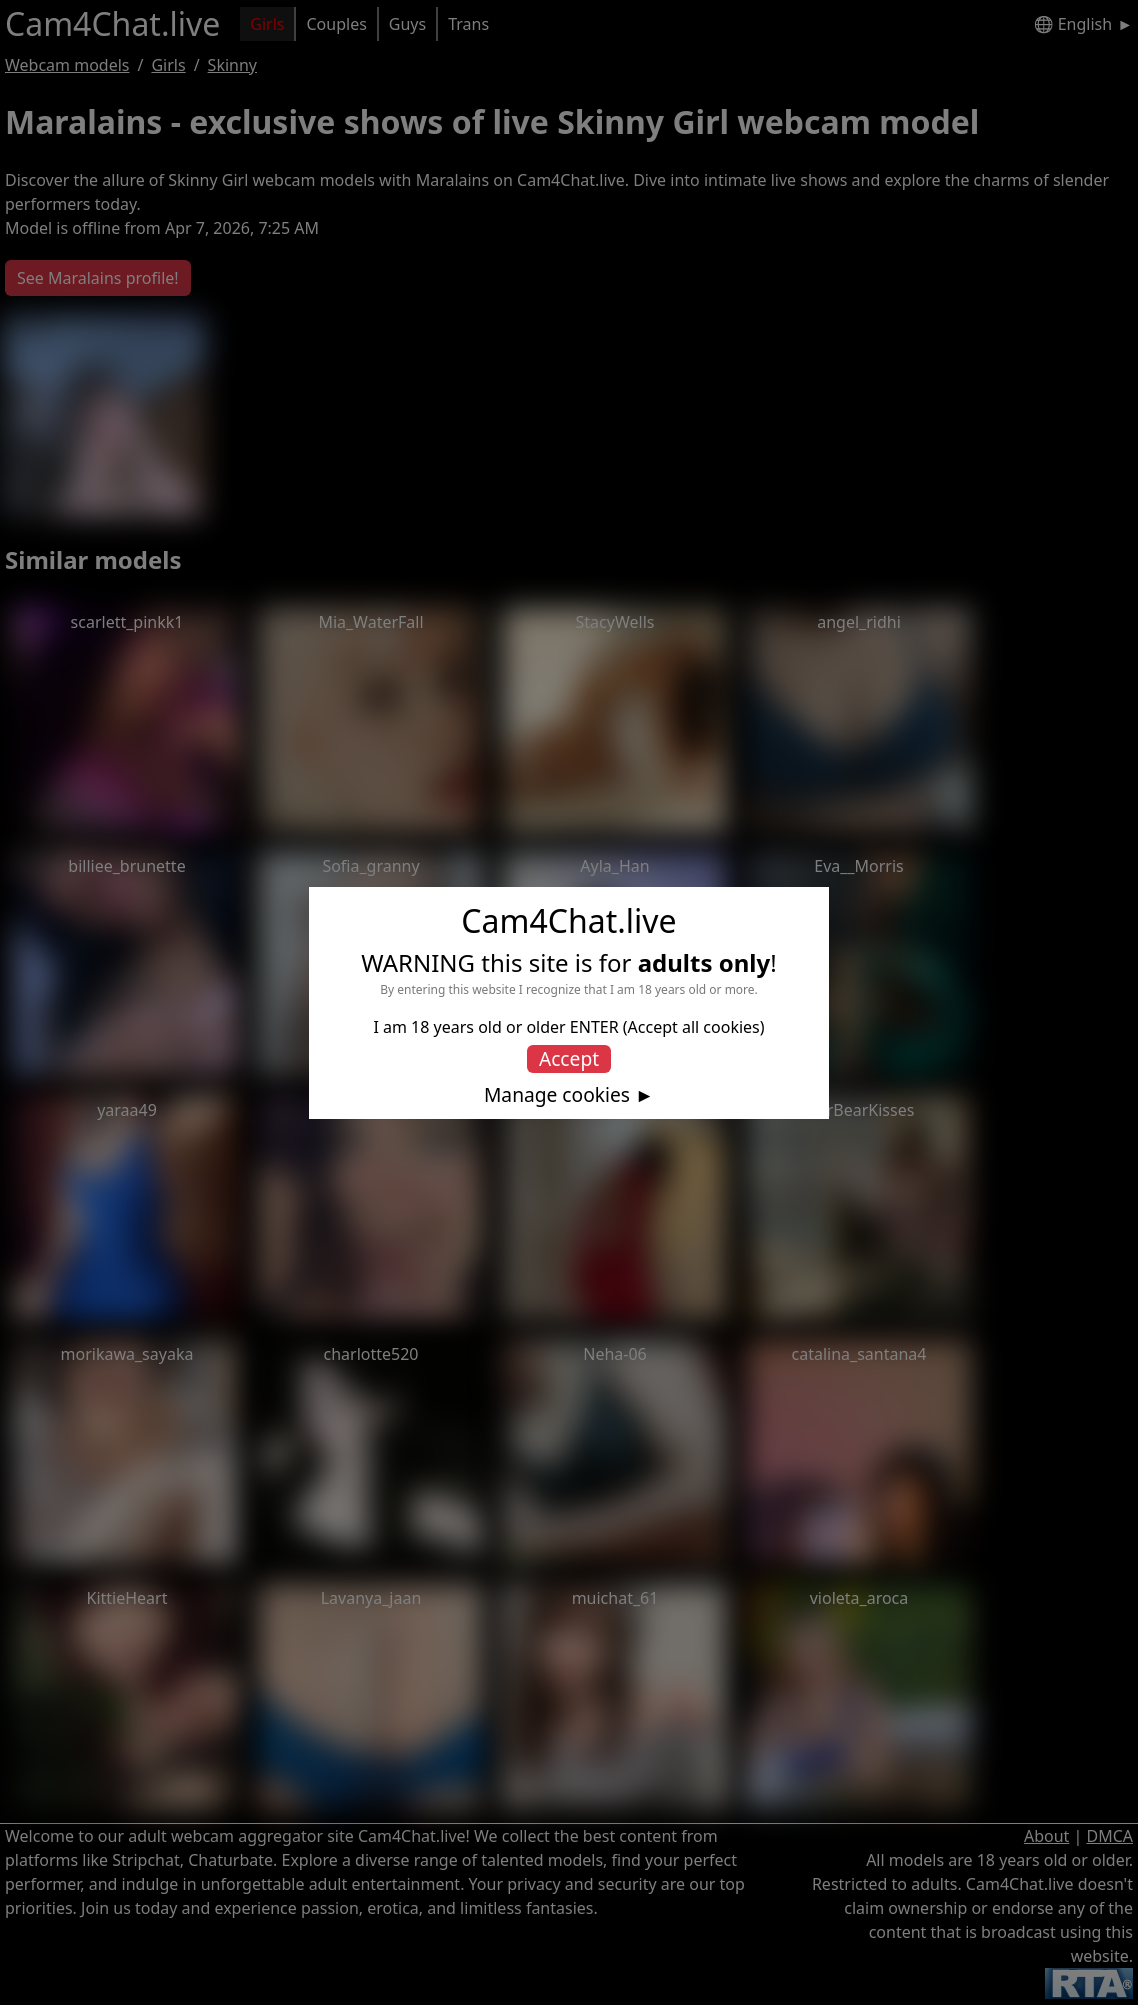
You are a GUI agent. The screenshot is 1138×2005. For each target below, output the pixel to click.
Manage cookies (557, 1095)
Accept (569, 1058)
